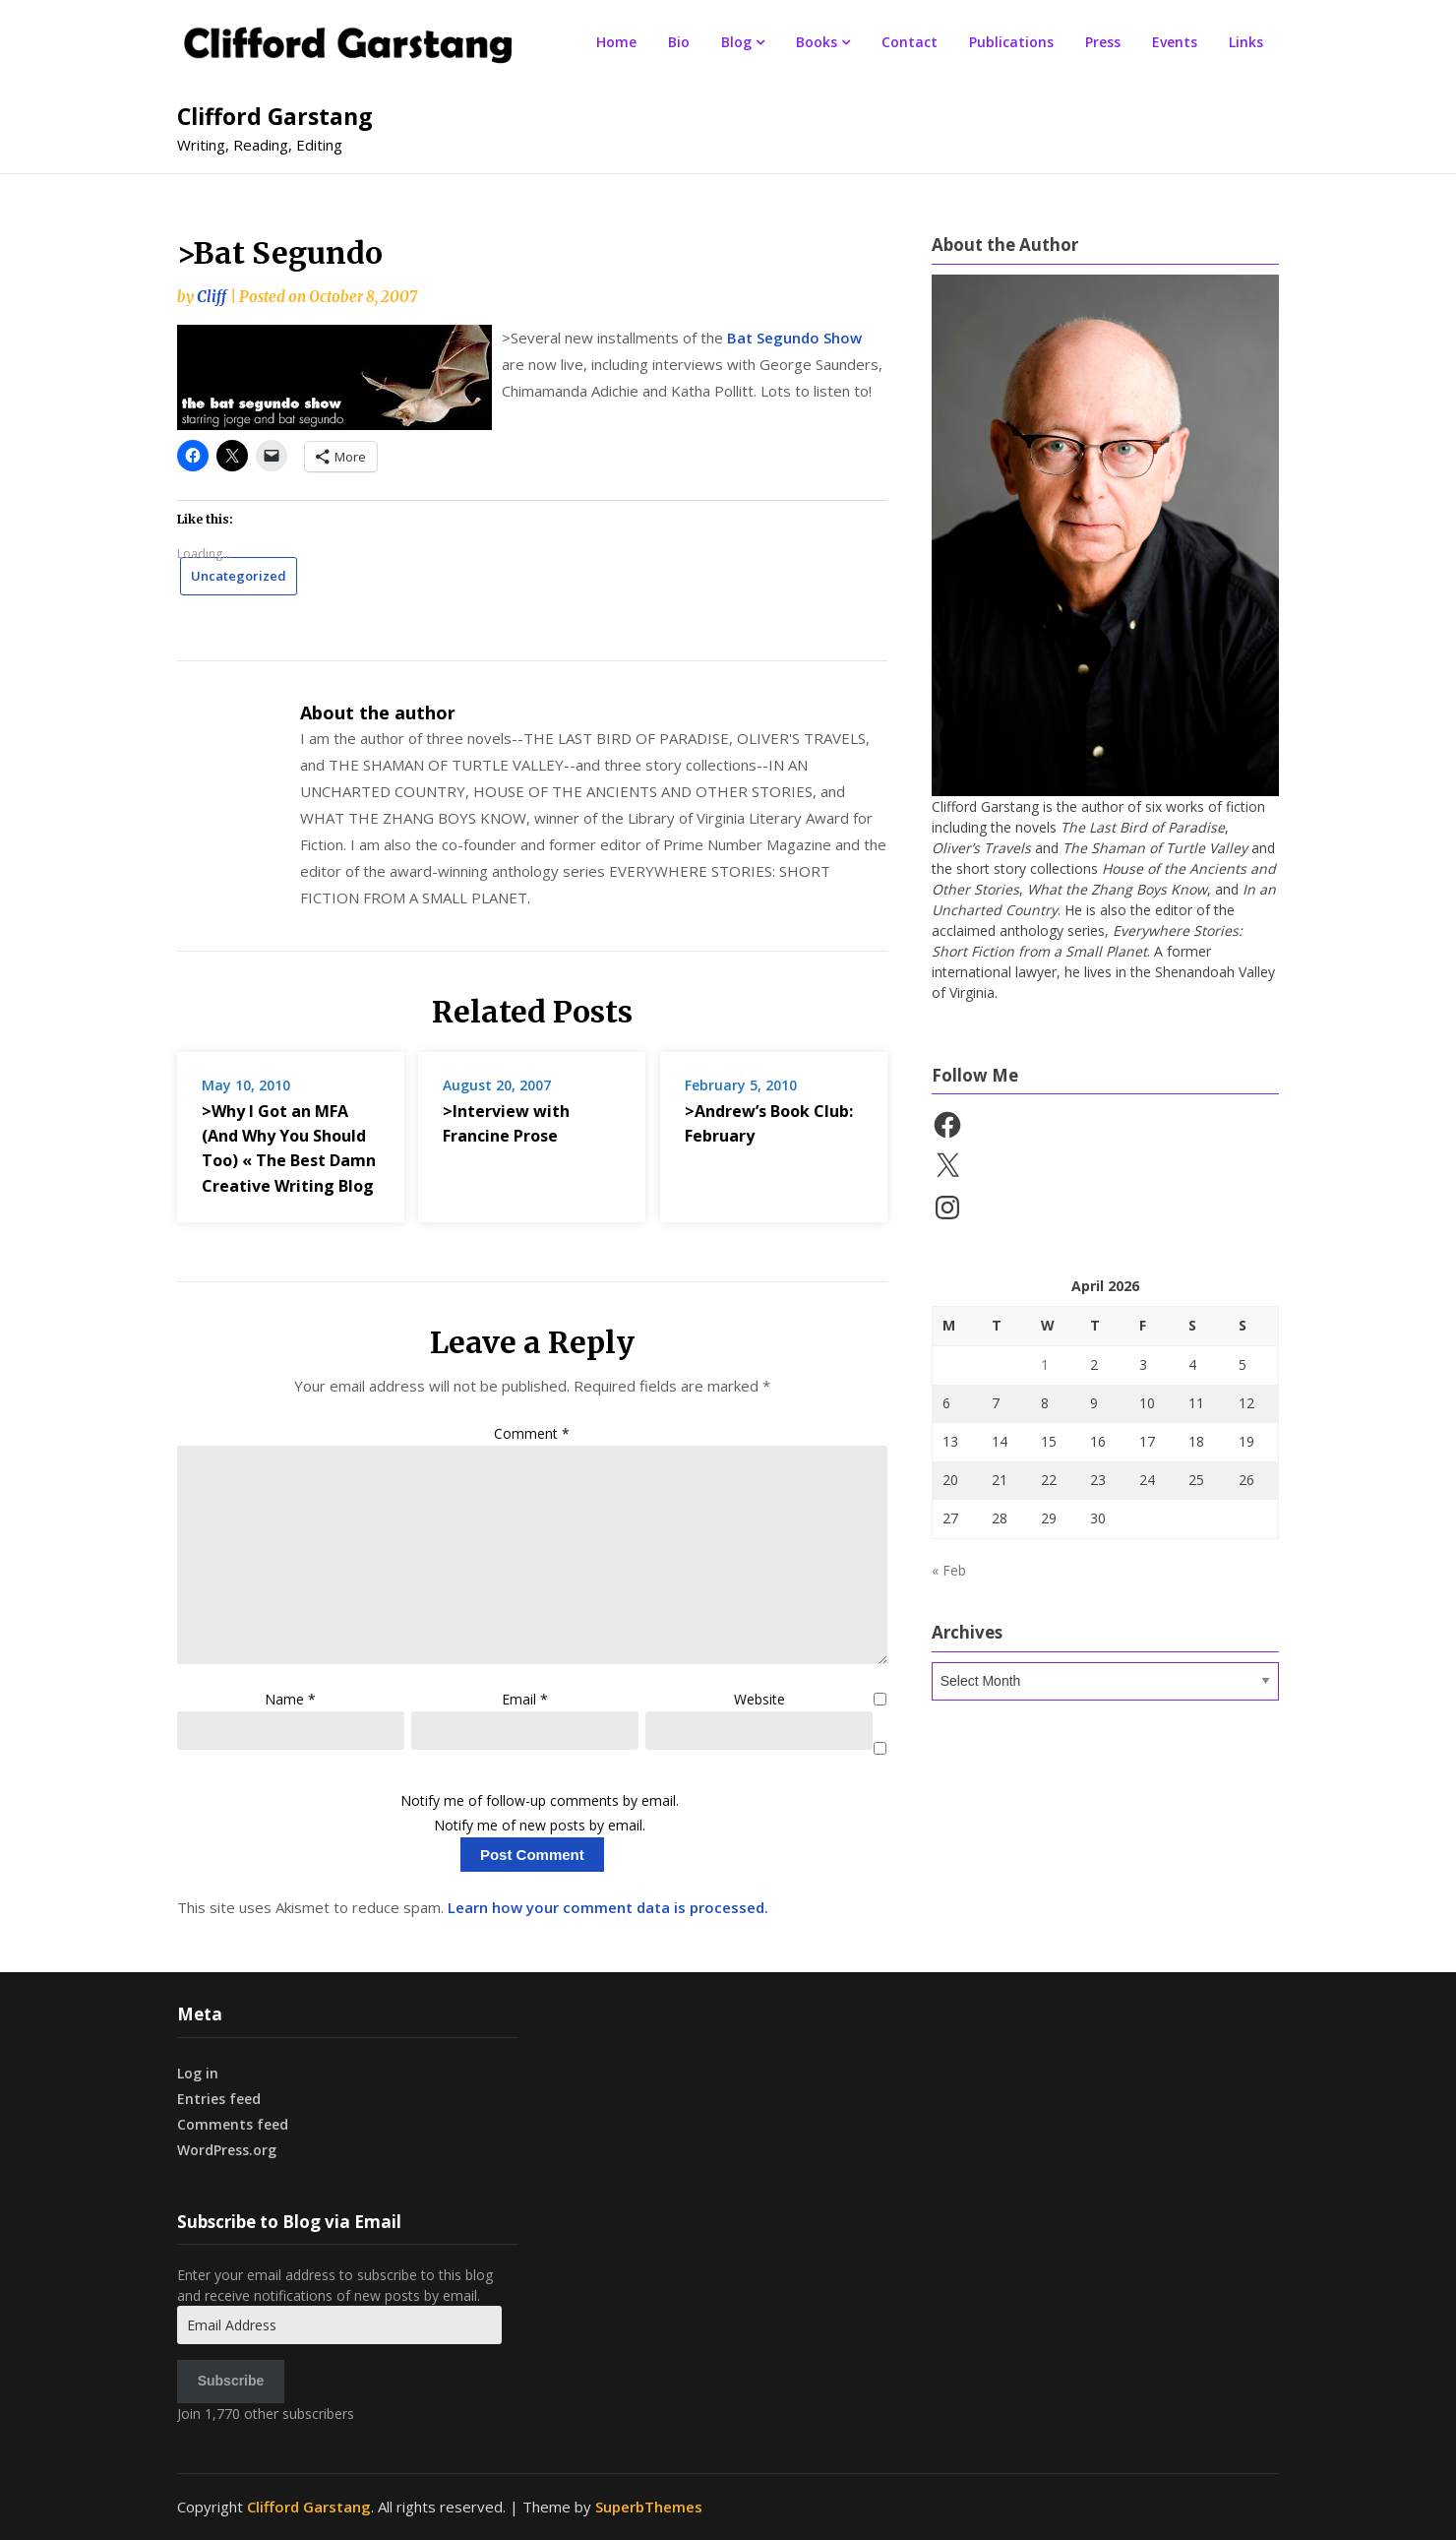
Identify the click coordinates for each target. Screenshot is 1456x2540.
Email (525, 1699)
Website (759, 1699)
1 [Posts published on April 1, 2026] (1045, 1364)
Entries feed (219, 2098)
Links (1246, 41)
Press (1103, 41)
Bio (679, 41)
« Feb (949, 1570)
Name (290, 1699)
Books (816, 41)
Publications (1011, 41)
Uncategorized (238, 576)
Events (1174, 41)
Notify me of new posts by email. (539, 1825)
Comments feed (232, 2124)
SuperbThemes (648, 2506)
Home (616, 41)
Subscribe (231, 2380)
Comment (532, 1433)
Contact (909, 41)
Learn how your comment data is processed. (608, 1907)
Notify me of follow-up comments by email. (539, 1800)
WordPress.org (226, 2149)
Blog (736, 41)
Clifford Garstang (275, 116)
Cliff (211, 296)
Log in (197, 2073)
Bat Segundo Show (794, 337)
